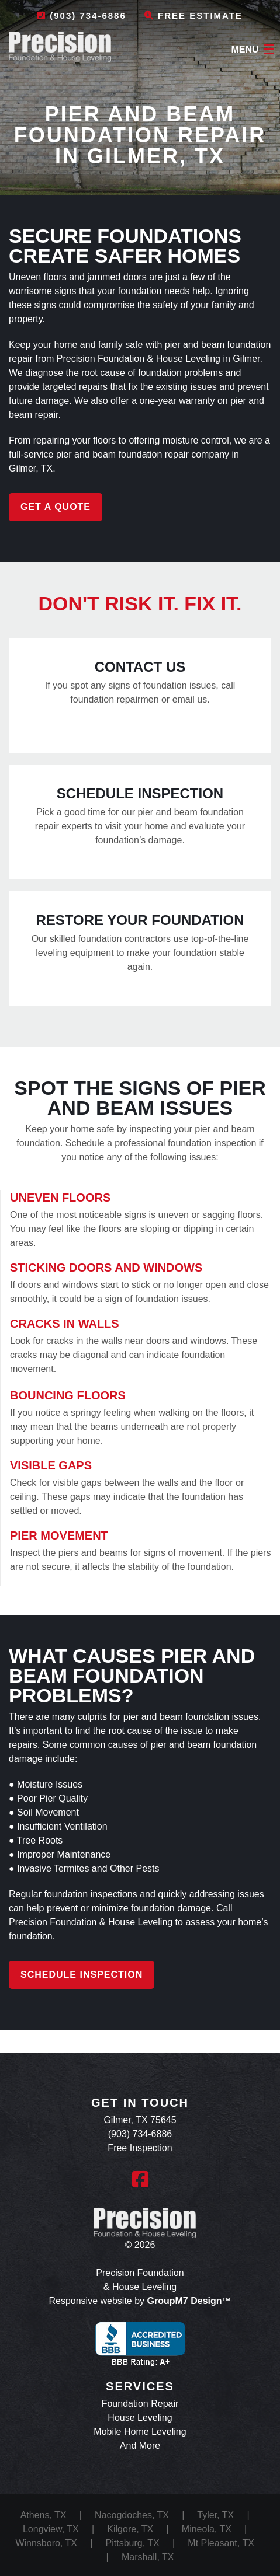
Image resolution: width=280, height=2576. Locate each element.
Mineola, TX (206, 2529)
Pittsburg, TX (133, 2543)
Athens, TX (43, 2515)
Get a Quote (55, 507)
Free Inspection (140, 2148)
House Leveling (140, 2418)
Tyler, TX (215, 2515)
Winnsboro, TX (46, 2543)
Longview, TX (51, 2529)
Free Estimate (193, 15)
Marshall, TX (148, 2557)
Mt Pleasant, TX (221, 2543)
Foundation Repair (140, 2404)
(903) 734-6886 (81, 15)
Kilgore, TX (130, 2529)
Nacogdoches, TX (132, 2515)
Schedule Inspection (81, 1975)
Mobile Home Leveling (140, 2432)
